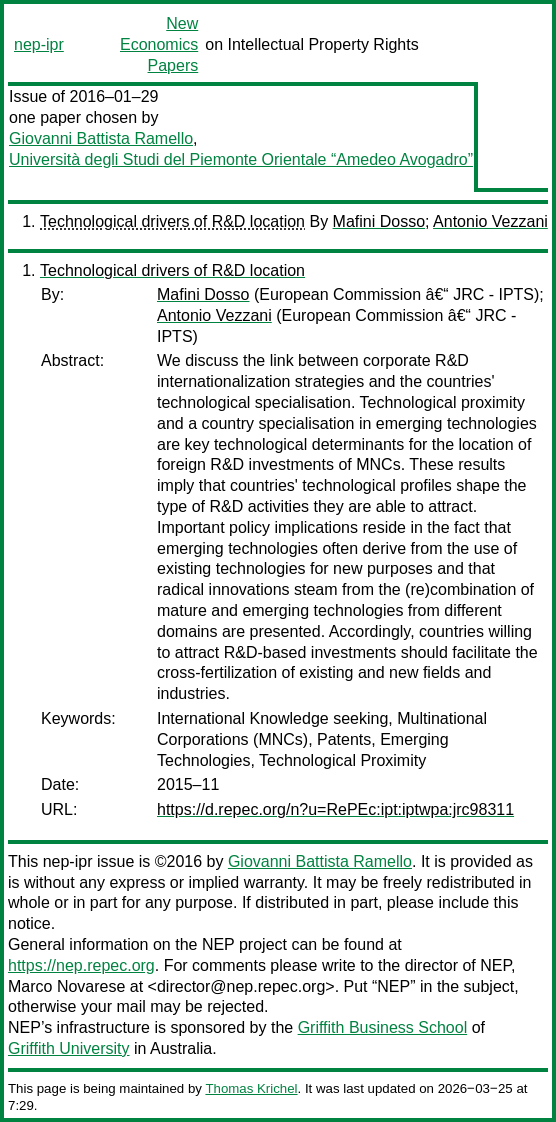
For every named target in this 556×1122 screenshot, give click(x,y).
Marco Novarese (66, 986)
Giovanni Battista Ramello (101, 138)
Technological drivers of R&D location (172, 221)
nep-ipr (39, 44)
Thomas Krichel (251, 1088)
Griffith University (69, 1048)
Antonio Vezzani (490, 221)
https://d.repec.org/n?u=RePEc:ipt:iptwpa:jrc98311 (335, 809)
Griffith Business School (383, 1027)
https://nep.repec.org (81, 965)
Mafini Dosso (379, 221)
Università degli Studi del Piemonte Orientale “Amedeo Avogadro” (241, 159)
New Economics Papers (159, 44)
